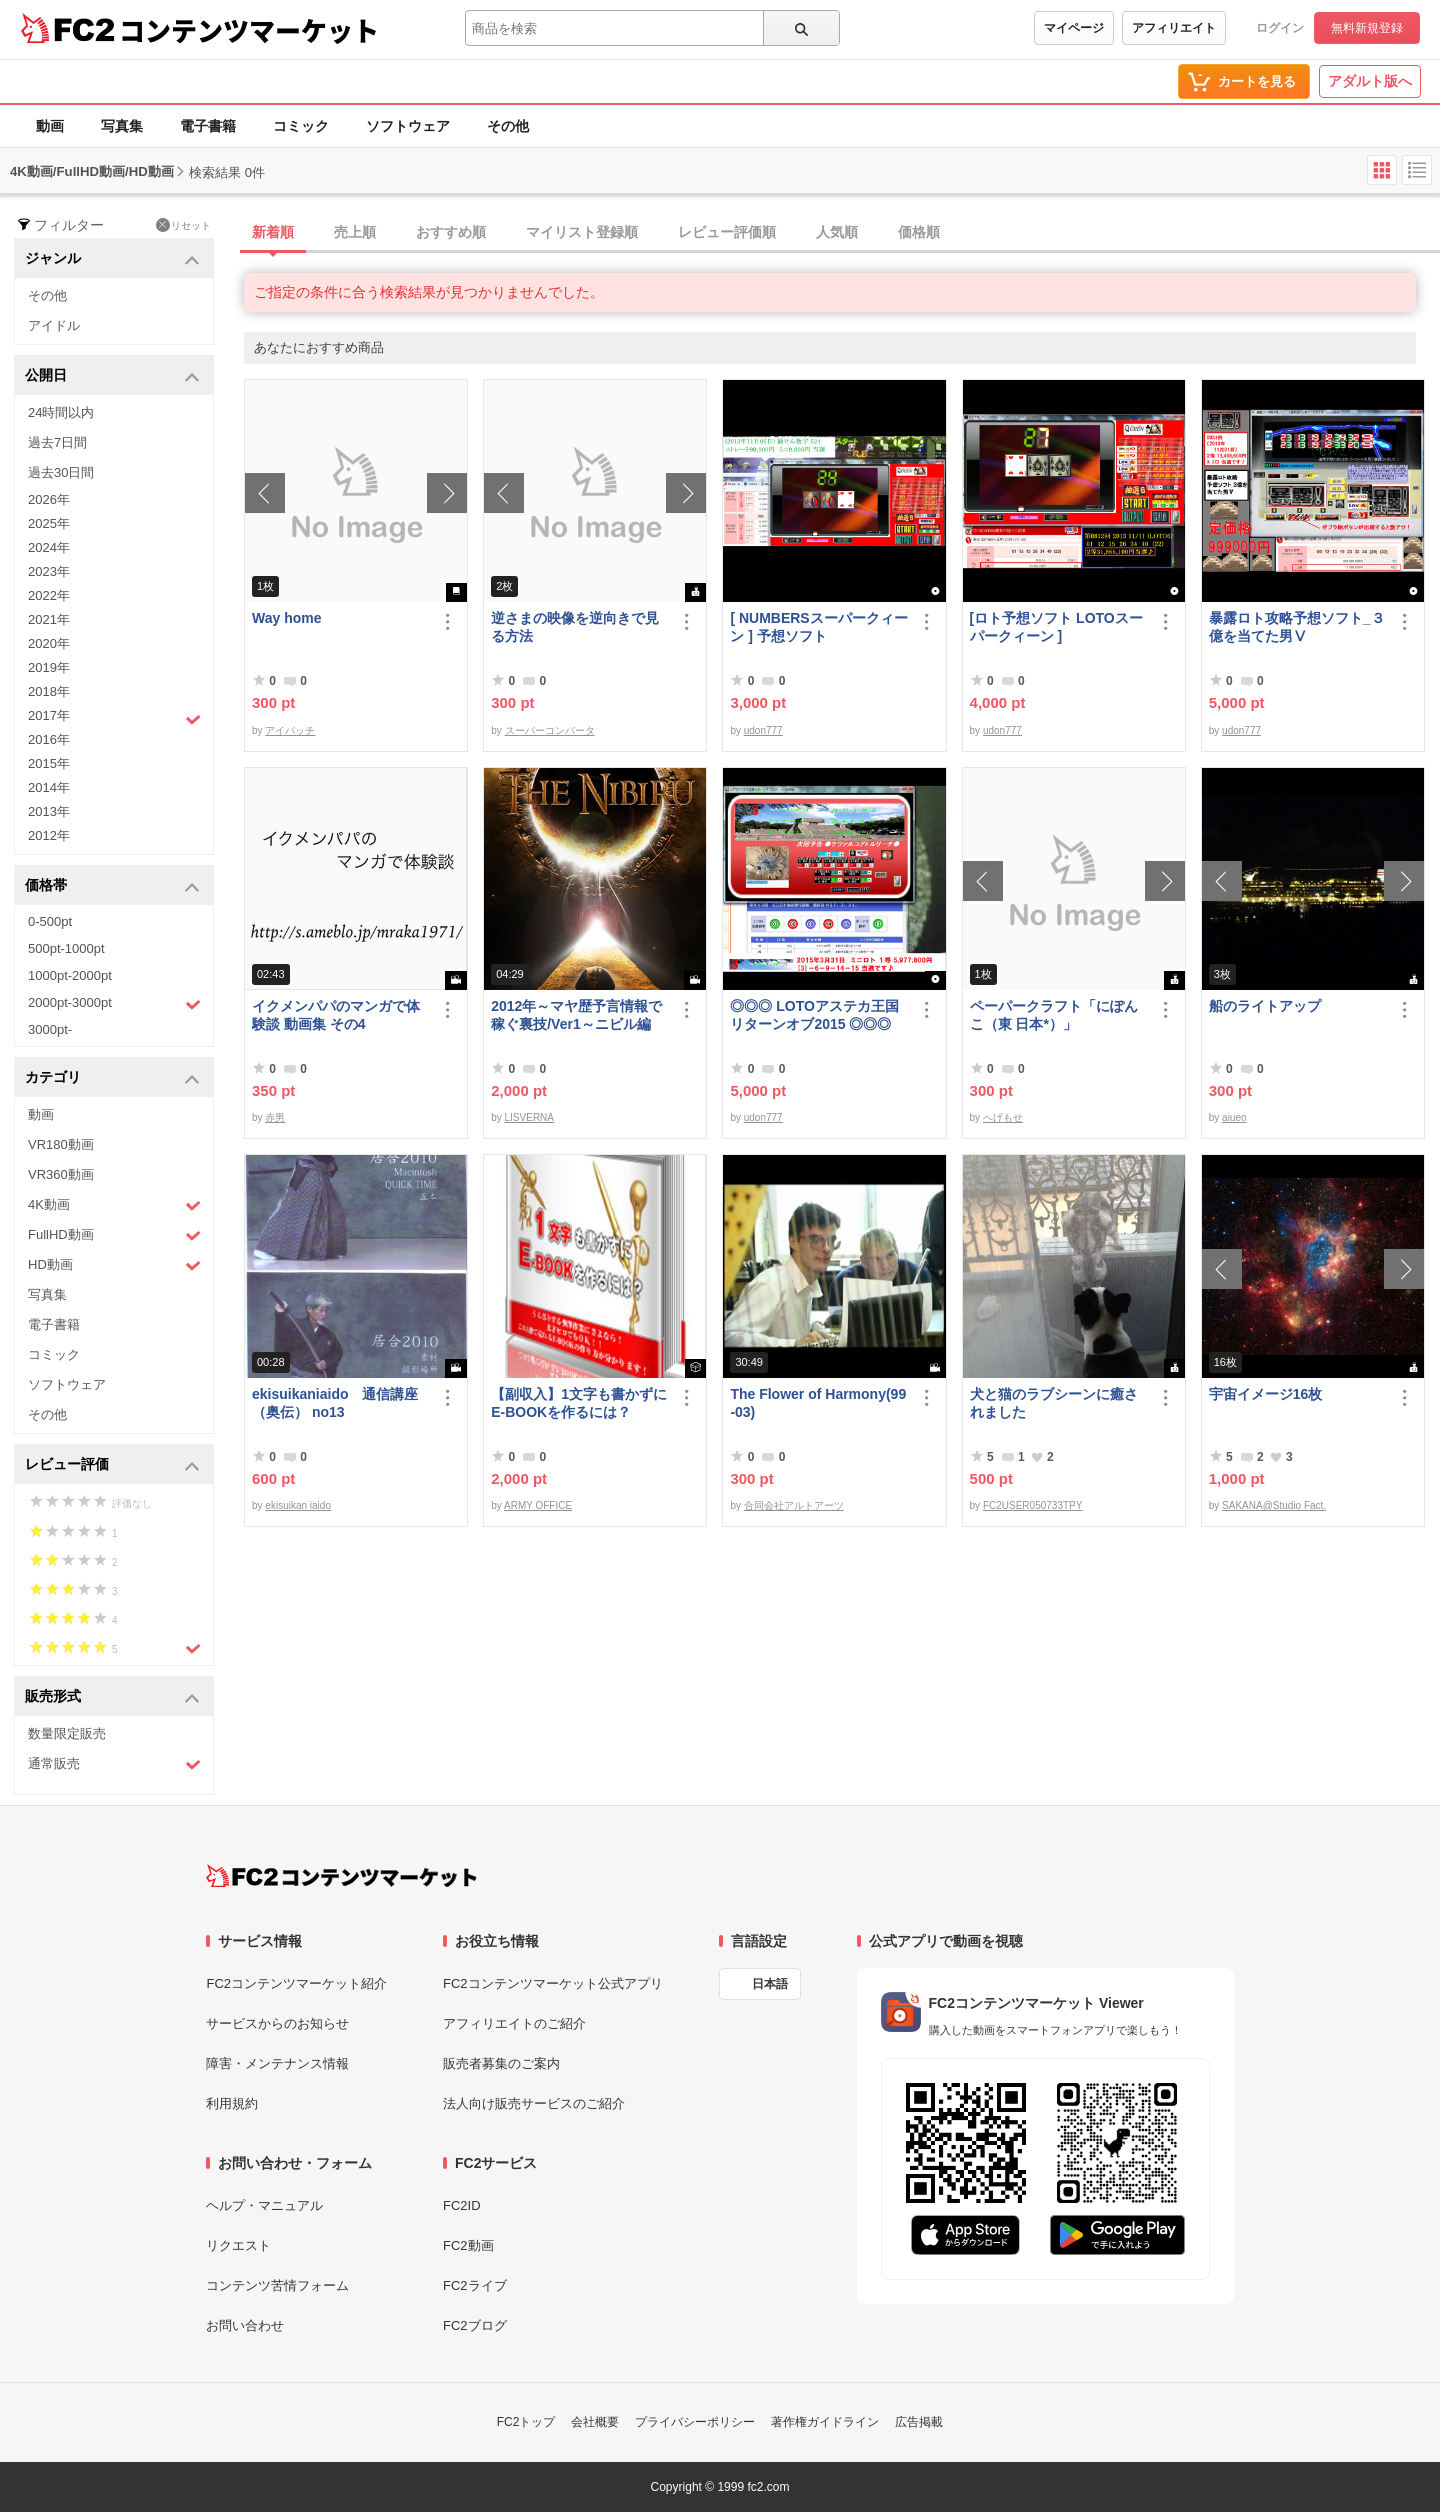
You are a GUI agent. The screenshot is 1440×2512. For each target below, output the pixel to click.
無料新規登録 (1367, 28)
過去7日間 (57, 442)
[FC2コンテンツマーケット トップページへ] (341, 1876)
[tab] (842, 233)
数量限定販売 (67, 1733)
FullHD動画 (114, 1235)
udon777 (763, 730)
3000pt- (50, 1029)
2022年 (49, 595)
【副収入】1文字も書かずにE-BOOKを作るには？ (579, 1403)
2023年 (49, 571)
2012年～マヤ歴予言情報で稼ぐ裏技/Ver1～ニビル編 (576, 1015)
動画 (50, 126)
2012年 (49, 835)
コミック (301, 126)
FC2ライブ (475, 2285)
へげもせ (1003, 1117)
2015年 (49, 763)
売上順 (355, 232)
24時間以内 (61, 412)
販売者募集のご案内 (501, 2063)
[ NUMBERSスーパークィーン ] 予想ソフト (818, 627)
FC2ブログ (475, 2325)
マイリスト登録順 (582, 232)
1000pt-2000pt (70, 975)
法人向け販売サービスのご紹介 (534, 2103)
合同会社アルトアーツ (794, 1505)
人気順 (837, 232)
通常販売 (114, 1764)
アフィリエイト (1174, 28)
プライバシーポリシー (695, 2422)
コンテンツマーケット (249, 30)
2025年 (49, 523)
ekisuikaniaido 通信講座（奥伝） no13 (335, 1403)
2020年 (49, 643)
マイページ (1074, 28)
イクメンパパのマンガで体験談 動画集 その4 (336, 1015)
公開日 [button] (112, 376)
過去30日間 (61, 472)
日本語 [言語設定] (770, 1984)
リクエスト (238, 2245)
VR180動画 (61, 1144)
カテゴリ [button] (112, 1078)
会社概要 (595, 2422)
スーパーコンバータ (550, 730)
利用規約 (232, 2103)
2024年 (49, 547)
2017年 (114, 718)
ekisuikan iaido (298, 1505)
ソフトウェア (408, 126)
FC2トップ (526, 2422)
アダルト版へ (1370, 81)
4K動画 (114, 1205)
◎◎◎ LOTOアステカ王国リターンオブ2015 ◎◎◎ (814, 1015)
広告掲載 (919, 2422)
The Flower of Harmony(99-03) (818, 1403)
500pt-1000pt (66, 948)
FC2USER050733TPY (1033, 1505)
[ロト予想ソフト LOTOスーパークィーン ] (1056, 627)
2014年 (49, 787)
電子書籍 (208, 126)
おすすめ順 (451, 232)
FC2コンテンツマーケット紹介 (296, 1983)
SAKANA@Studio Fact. (1274, 1505)
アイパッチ (290, 730)
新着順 (273, 232)
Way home (287, 618)
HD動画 (114, 1265)
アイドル (54, 325)
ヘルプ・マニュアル (264, 2205)
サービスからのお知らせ (277, 2023)
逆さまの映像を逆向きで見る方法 (575, 627)
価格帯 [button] (112, 886)
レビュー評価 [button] (112, 1465)
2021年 (49, 619)
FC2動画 (468, 2245)
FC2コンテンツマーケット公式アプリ (553, 1983)
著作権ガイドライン (825, 2422)
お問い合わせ (245, 2325)
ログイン (1280, 28)
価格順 (919, 232)
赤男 (275, 1117)
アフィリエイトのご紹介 (514, 2023)
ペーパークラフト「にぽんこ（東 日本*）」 (1054, 1015)
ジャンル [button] (112, 259)
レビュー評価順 (727, 232)
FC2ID (462, 2205)
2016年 (49, 739)
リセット (183, 225)
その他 (508, 126)
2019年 (49, 667)
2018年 (49, 691)
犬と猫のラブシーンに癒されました (1054, 1403)
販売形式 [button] (112, 1697)
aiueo (1234, 1117)
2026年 (49, 499)
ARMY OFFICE (538, 1505)
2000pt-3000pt (114, 1004)
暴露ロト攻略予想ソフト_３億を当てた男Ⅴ (1297, 627)
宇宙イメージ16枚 (1266, 1394)
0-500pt (50, 921)
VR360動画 (61, 1174)
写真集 (122, 126)
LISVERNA (529, 1117)
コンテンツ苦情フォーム (277, 2285)
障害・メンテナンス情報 (277, 2063)
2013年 (49, 811)
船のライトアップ (1265, 1006)
